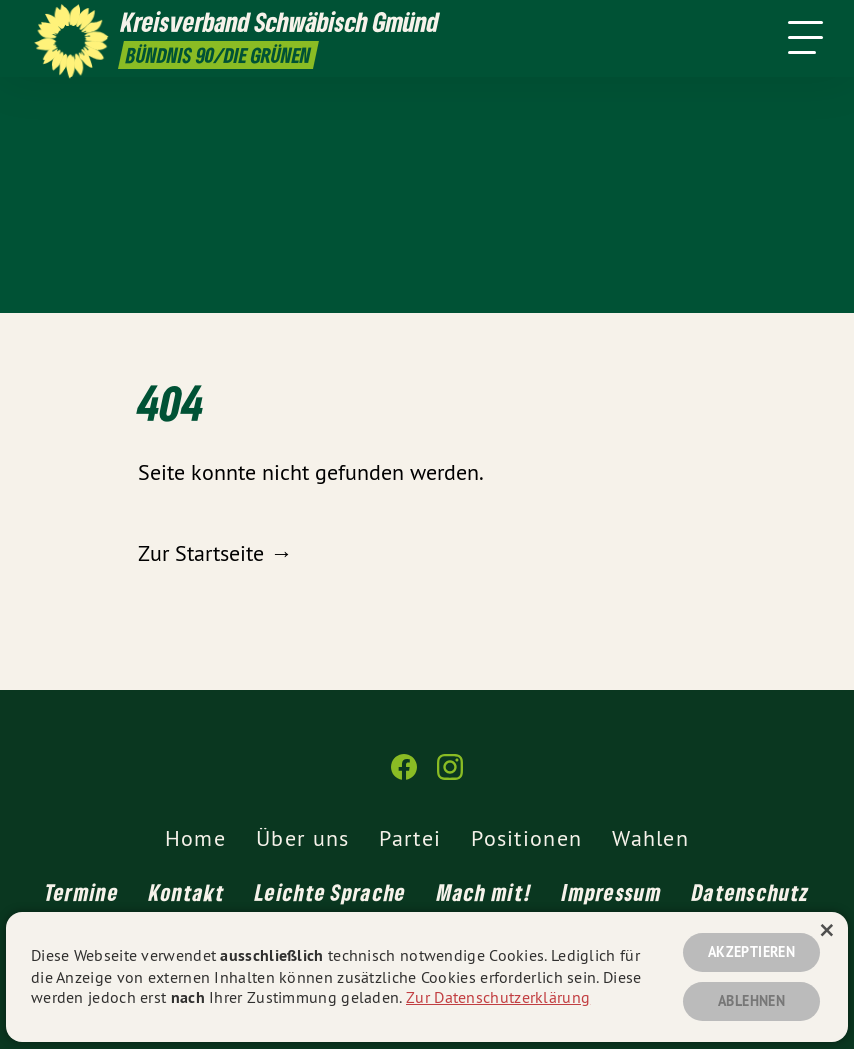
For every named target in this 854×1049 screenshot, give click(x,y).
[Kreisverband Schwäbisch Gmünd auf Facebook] (404, 775)
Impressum (612, 892)
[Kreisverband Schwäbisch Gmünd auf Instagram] (450, 775)
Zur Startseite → (215, 553)
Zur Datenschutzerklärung (498, 997)
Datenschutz (750, 892)
